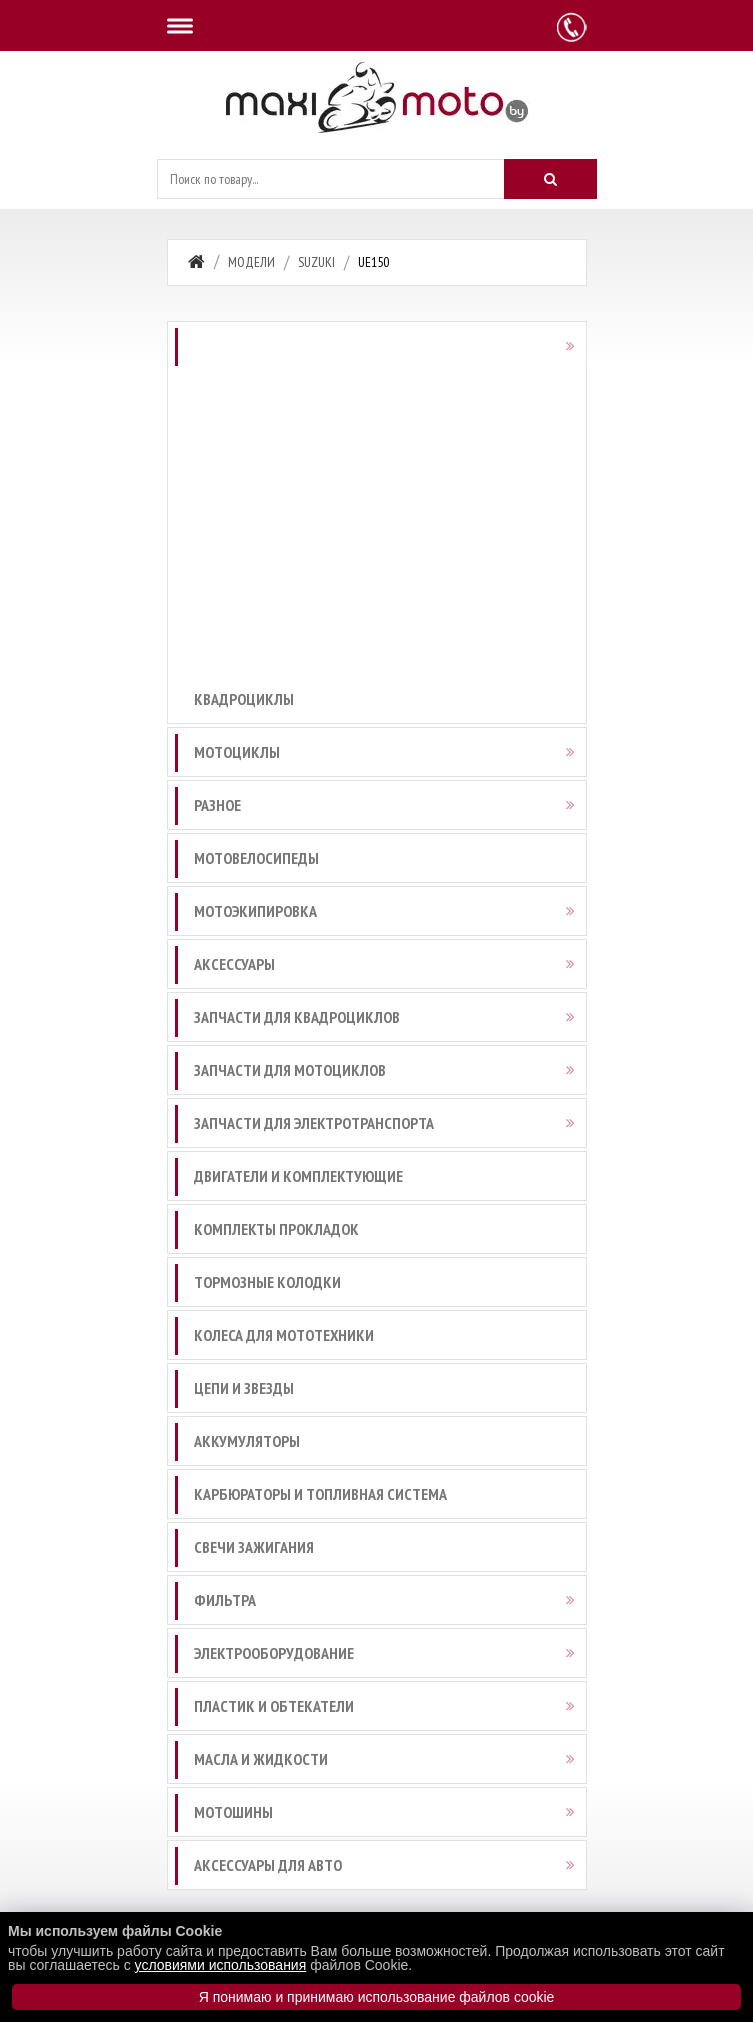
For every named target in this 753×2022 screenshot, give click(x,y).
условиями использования (221, 1965)
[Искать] (550, 179)
